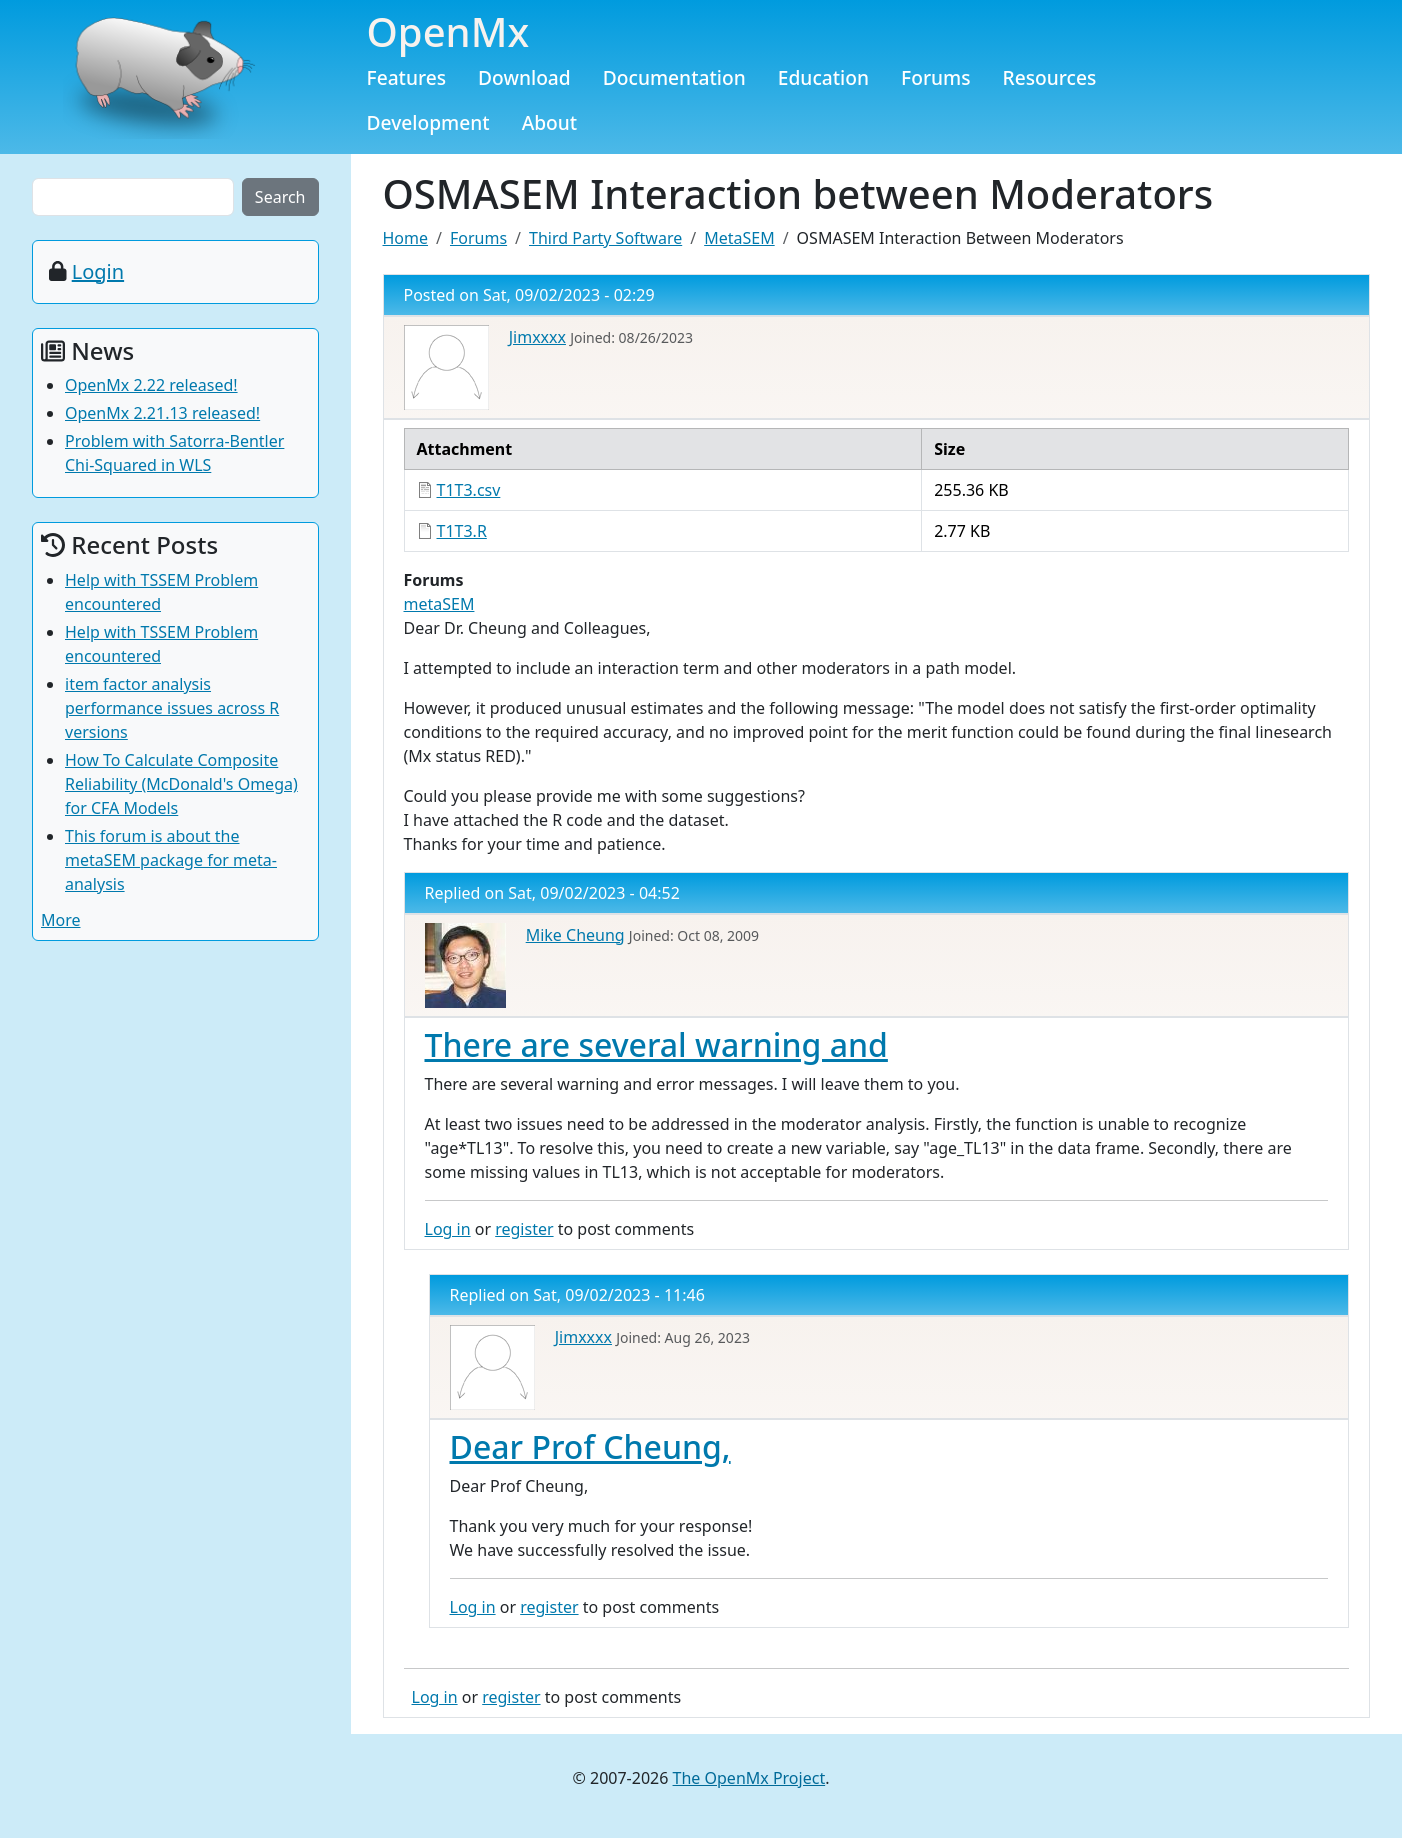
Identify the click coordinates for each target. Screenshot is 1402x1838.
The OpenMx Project (749, 1778)
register (524, 1229)
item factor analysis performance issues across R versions (172, 708)
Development (428, 122)
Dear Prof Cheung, (590, 1446)
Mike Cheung (575, 935)
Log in (448, 1229)
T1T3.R (462, 531)
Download (524, 77)
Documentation (674, 77)
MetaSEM (739, 238)
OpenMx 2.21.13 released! (162, 413)
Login (98, 271)
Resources (1050, 77)
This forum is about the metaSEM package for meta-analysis (171, 860)
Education (823, 77)
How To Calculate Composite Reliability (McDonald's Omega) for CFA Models (181, 784)
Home (406, 238)
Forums (936, 77)
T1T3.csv (469, 490)
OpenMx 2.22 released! (151, 385)
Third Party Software (605, 238)
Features (407, 77)
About (550, 122)
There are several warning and (656, 1044)
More (61, 920)
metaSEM (439, 604)
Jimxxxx (537, 337)
